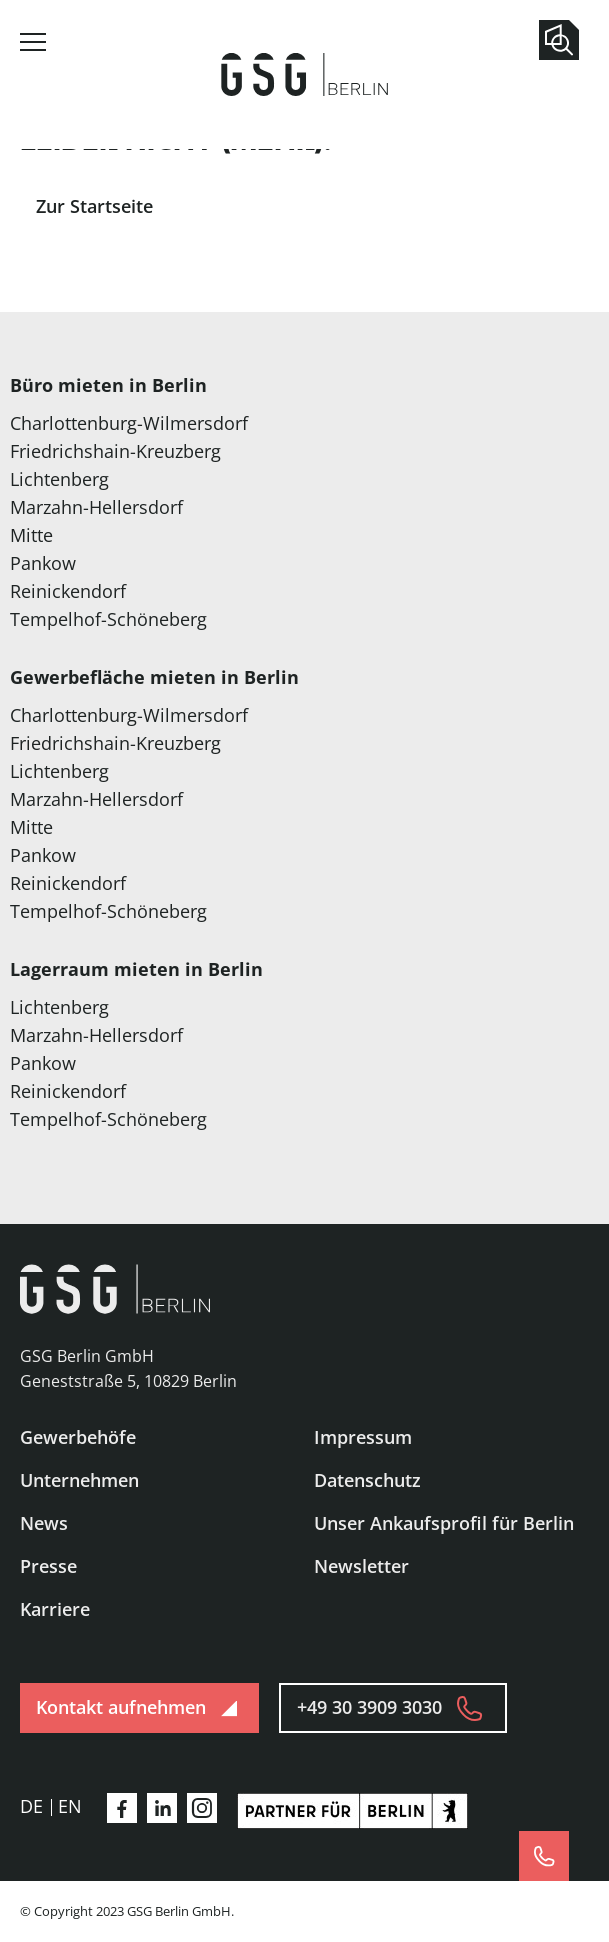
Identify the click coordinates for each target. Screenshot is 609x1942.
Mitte (31, 535)
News (44, 1523)
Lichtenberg (59, 479)
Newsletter (361, 1566)
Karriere (55, 1609)
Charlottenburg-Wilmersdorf (129, 423)
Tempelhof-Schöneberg (108, 619)
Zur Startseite (94, 206)
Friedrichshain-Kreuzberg (115, 451)
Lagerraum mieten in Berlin (136, 969)
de (31, 1806)
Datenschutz (367, 1480)
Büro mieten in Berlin (108, 385)
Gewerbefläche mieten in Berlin (154, 677)
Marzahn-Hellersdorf (96, 507)
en (70, 1806)
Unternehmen (79, 1480)
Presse (48, 1566)
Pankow (43, 563)
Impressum (363, 1437)
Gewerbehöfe (78, 1437)
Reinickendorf (68, 591)
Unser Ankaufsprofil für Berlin (444, 1523)
